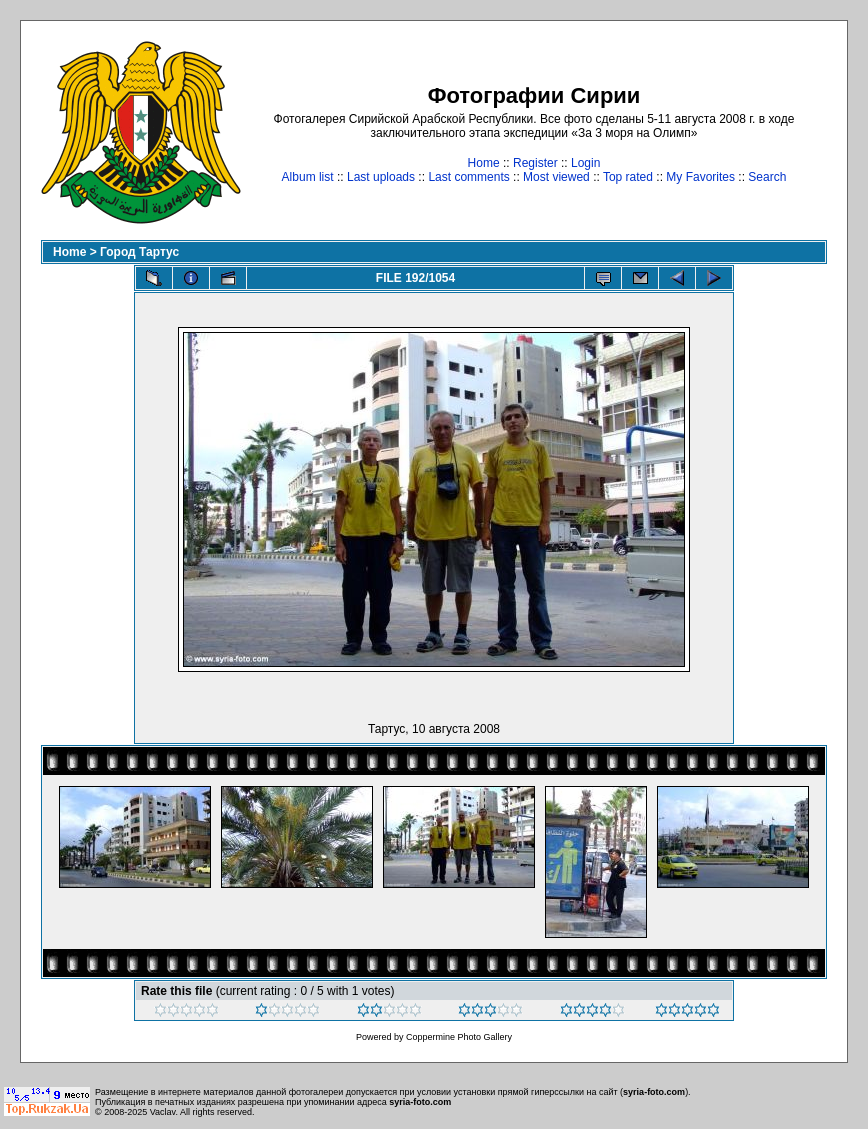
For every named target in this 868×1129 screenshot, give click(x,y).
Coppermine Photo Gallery (459, 1037)
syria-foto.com (654, 1092)
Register (535, 163)
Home (484, 163)
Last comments (468, 177)
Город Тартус (139, 252)
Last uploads (381, 177)
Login (585, 163)
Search (767, 177)
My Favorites (700, 177)
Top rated (628, 177)
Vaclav (163, 1112)
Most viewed (556, 177)
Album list (308, 177)
